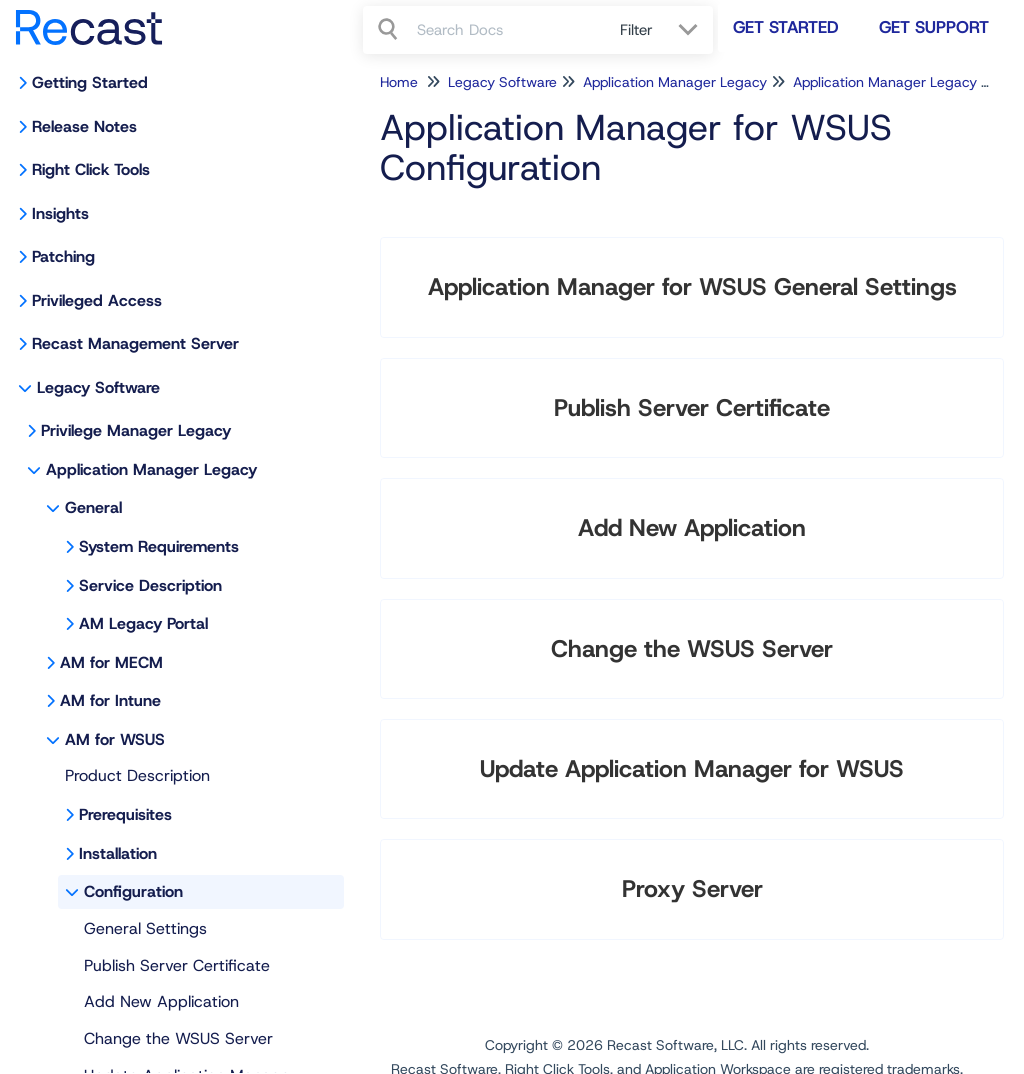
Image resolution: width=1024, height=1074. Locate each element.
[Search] (390, 30)
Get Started (786, 27)
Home (399, 82)
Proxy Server (692, 889)
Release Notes (84, 126)
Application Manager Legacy (151, 469)
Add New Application (161, 1001)
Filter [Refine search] (639, 30)
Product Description (137, 775)
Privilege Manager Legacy (136, 430)
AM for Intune (110, 700)
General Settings (145, 928)
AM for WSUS (115, 739)
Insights (60, 213)
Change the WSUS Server (178, 1038)
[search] (507, 30)
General (93, 507)
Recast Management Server (135, 343)
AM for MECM (111, 662)
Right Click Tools (91, 169)
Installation (118, 853)
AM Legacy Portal (143, 623)
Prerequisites (125, 814)
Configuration (133, 891)
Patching (63, 256)
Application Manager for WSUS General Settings (692, 287)
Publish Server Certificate (177, 965)
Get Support (934, 27)
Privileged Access (97, 300)
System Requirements (159, 546)
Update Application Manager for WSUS (692, 769)
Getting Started (90, 82)
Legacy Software (98, 387)
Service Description (150, 585)
